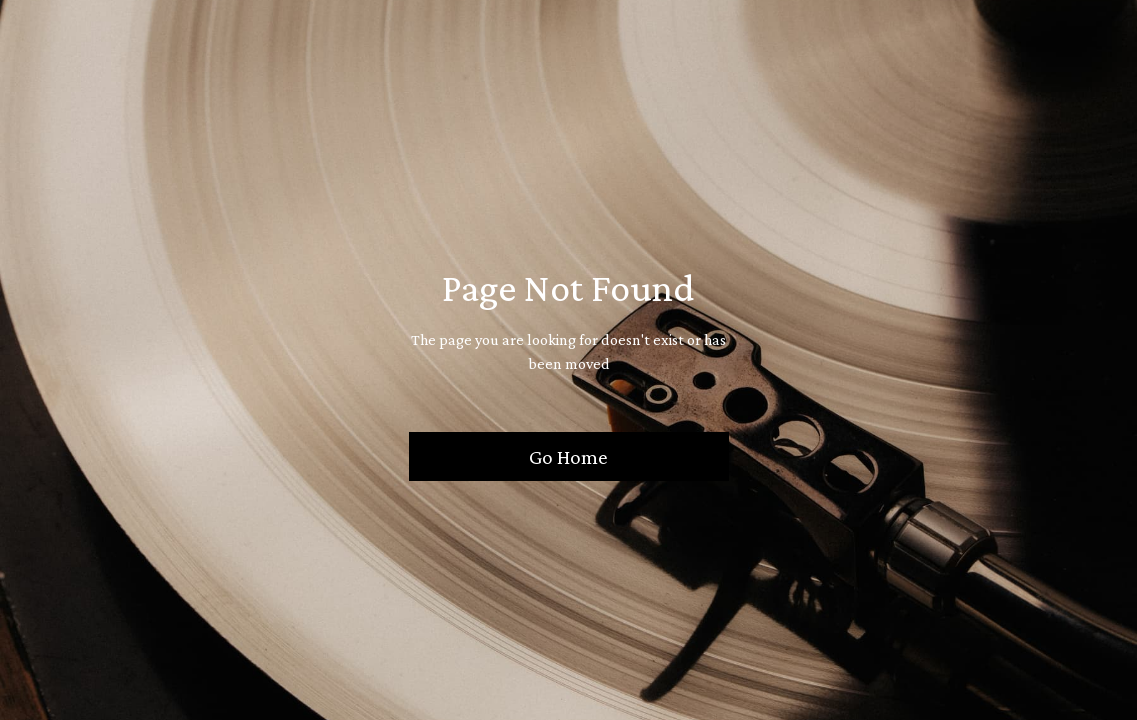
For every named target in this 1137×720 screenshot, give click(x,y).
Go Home (568, 456)
